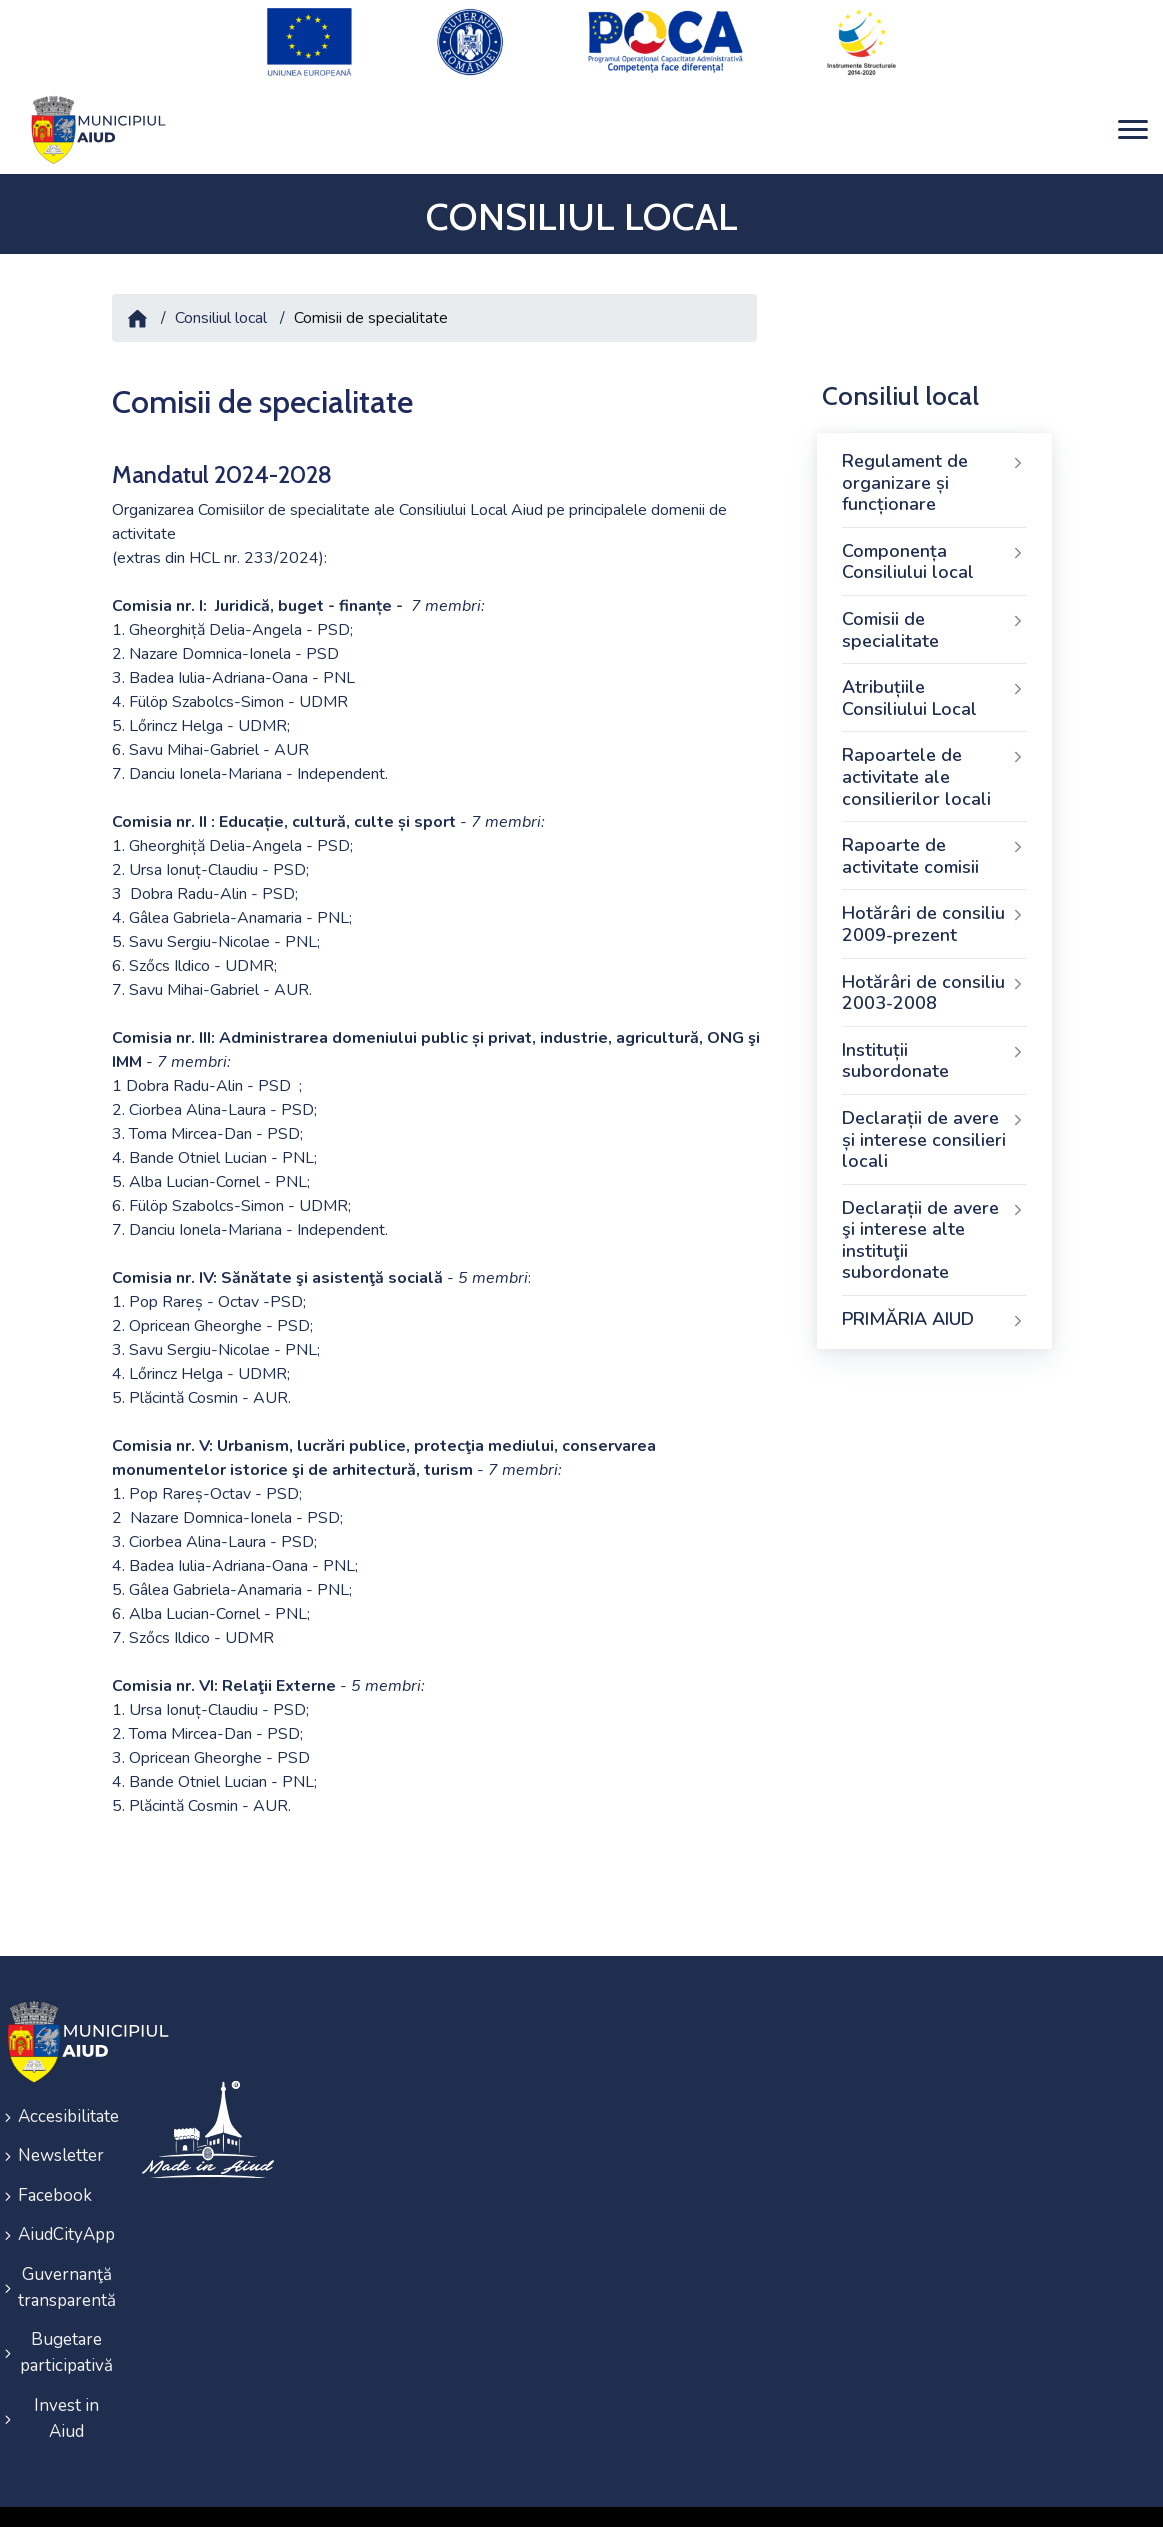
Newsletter (61, 2130)
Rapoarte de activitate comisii (934, 836)
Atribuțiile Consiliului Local (934, 678)
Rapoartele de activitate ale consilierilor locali (934, 756)
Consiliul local (221, 298)
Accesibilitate (66, 2094)
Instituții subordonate (934, 1040)
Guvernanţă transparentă (66, 2251)
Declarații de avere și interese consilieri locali (934, 1119)
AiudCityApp (66, 2202)
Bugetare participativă (66, 2313)
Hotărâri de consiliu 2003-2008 (934, 972)
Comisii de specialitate (934, 610)
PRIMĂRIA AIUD (934, 1300)
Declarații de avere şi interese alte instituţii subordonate (934, 1219)
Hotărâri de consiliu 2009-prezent (934, 904)
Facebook (55, 2166)
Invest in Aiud (66, 2375)
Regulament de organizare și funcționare (934, 462)
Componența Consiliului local (934, 542)
